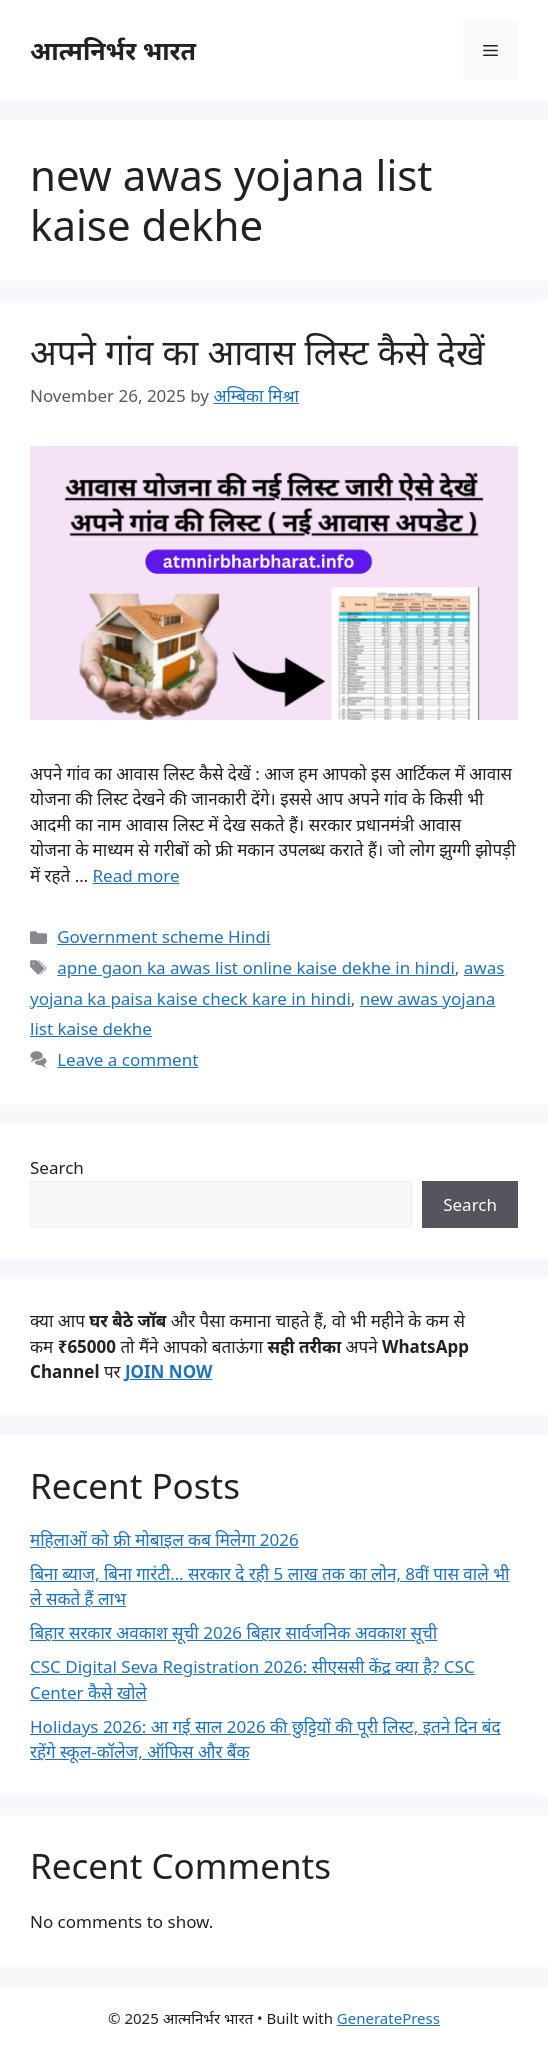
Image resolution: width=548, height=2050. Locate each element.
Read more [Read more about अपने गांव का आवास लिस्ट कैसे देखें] (136, 875)
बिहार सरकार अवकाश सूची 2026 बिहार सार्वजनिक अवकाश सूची (233, 1632)
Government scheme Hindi (163, 936)
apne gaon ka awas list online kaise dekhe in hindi (256, 967)
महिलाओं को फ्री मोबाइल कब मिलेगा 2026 (164, 1539)
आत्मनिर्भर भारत (113, 50)
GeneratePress (388, 2018)
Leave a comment (127, 1059)
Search (57, 1167)
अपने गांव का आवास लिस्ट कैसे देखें (257, 351)
